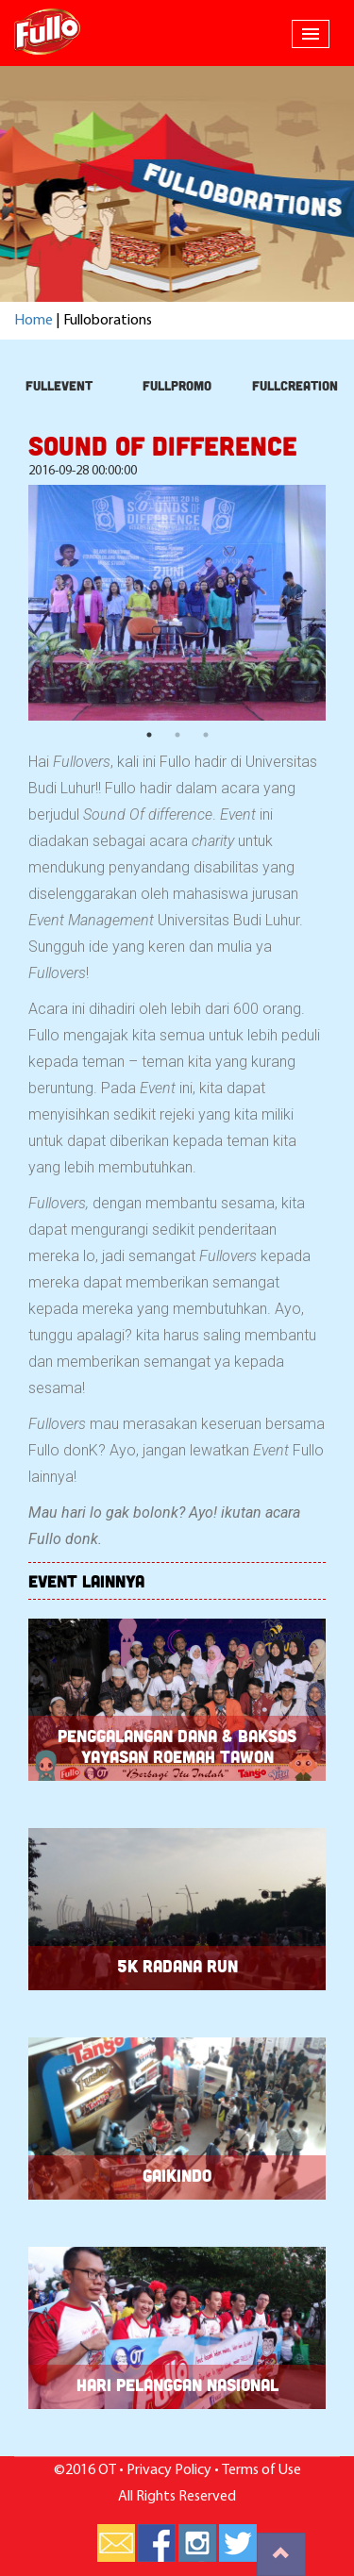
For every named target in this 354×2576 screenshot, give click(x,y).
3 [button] (205, 734)
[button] (310, 34)
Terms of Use (261, 2470)
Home (33, 320)
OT (107, 2470)
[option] (177, 603)
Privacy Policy (168, 2470)
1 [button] (149, 734)
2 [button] (177, 734)
